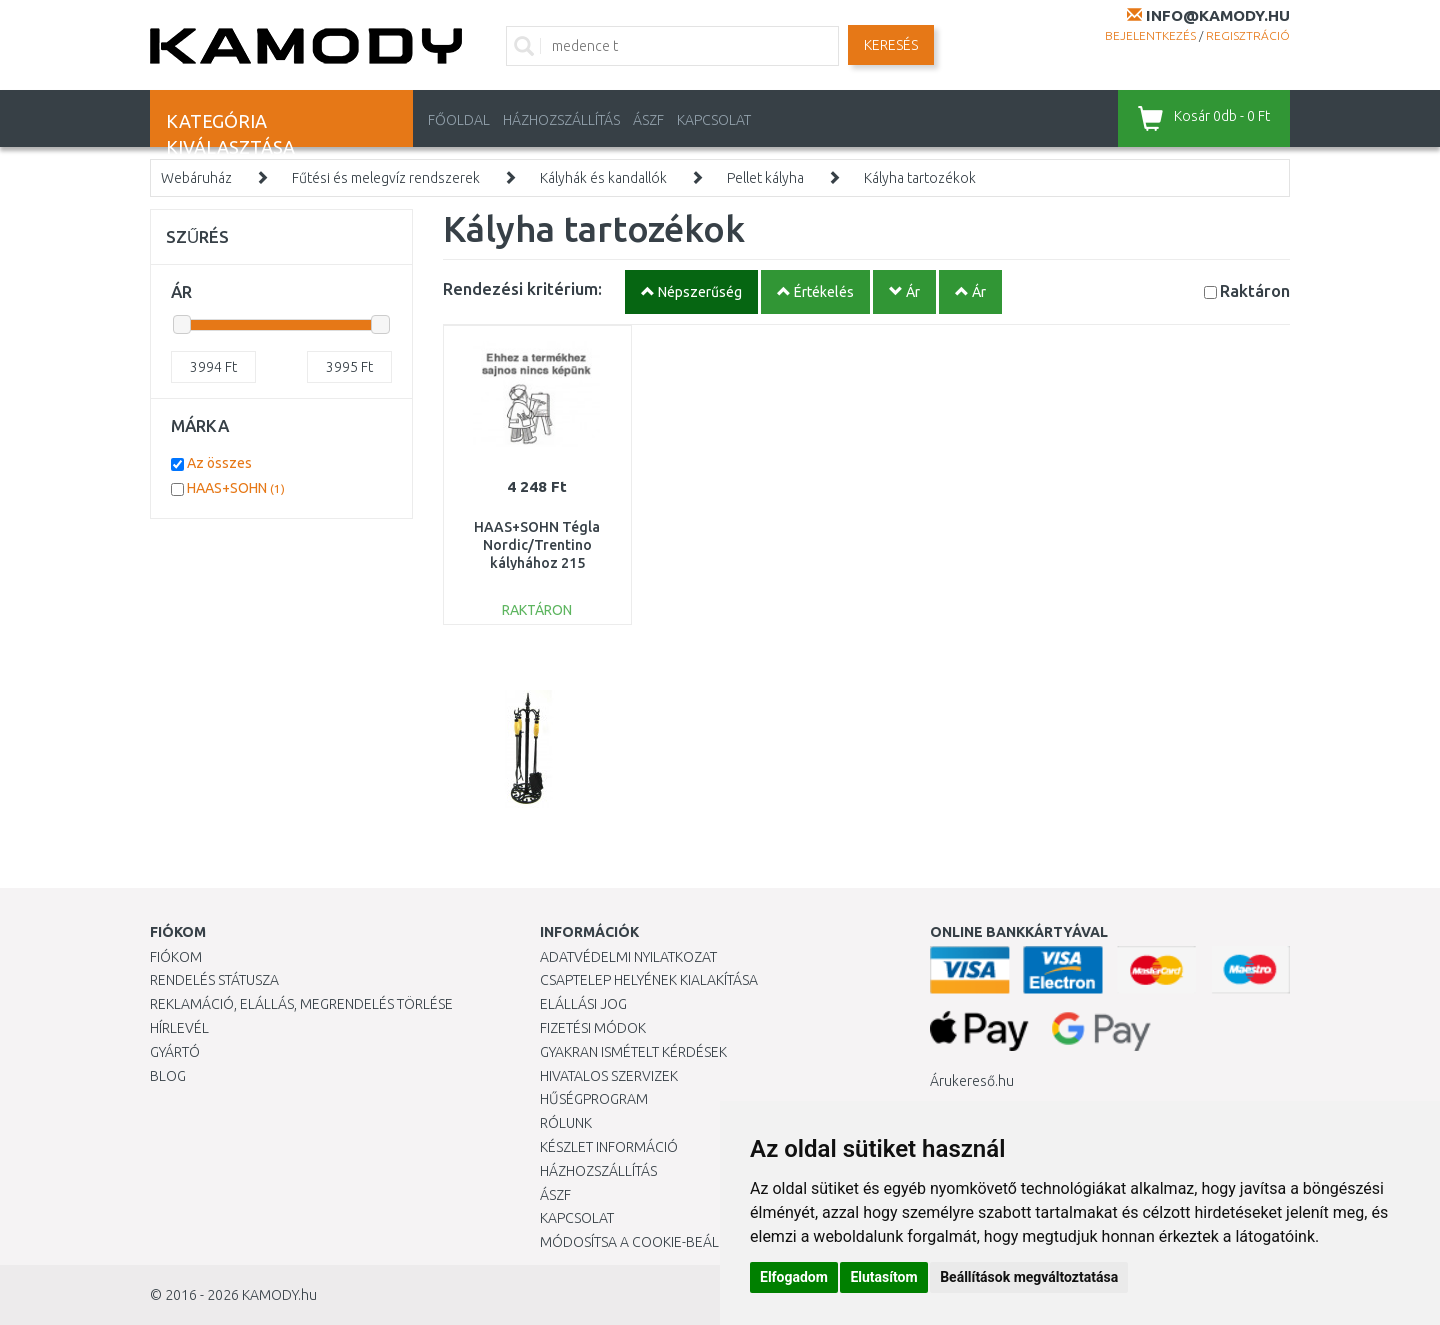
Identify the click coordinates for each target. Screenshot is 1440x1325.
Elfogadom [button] (794, 1277)
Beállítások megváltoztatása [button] (1029, 1277)
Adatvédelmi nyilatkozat (628, 957)
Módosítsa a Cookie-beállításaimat (665, 1242)
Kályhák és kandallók (603, 178)
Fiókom (176, 957)
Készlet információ (609, 1147)
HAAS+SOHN (236, 488)
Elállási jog (583, 1004)
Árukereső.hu (972, 1081)
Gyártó (175, 1052)
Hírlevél (179, 1028)
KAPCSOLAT (714, 120)
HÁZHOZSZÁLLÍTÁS (561, 120)
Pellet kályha (765, 178)
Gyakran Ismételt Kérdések (633, 1052)
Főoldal (459, 120)
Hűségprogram (594, 1099)
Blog (168, 1076)
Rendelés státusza (214, 980)
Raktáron (1255, 290)
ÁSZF (648, 120)
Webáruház (196, 178)
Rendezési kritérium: (522, 288)
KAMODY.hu (279, 1295)
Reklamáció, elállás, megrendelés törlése (301, 1004)
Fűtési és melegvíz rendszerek (386, 178)
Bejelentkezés (1150, 35)
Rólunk (566, 1123)
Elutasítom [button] (883, 1277)
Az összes (219, 463)
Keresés (891, 45)
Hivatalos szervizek (609, 1076)
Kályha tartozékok (920, 178)
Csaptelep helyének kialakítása (649, 980)
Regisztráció (1248, 35)
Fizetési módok (593, 1028)
